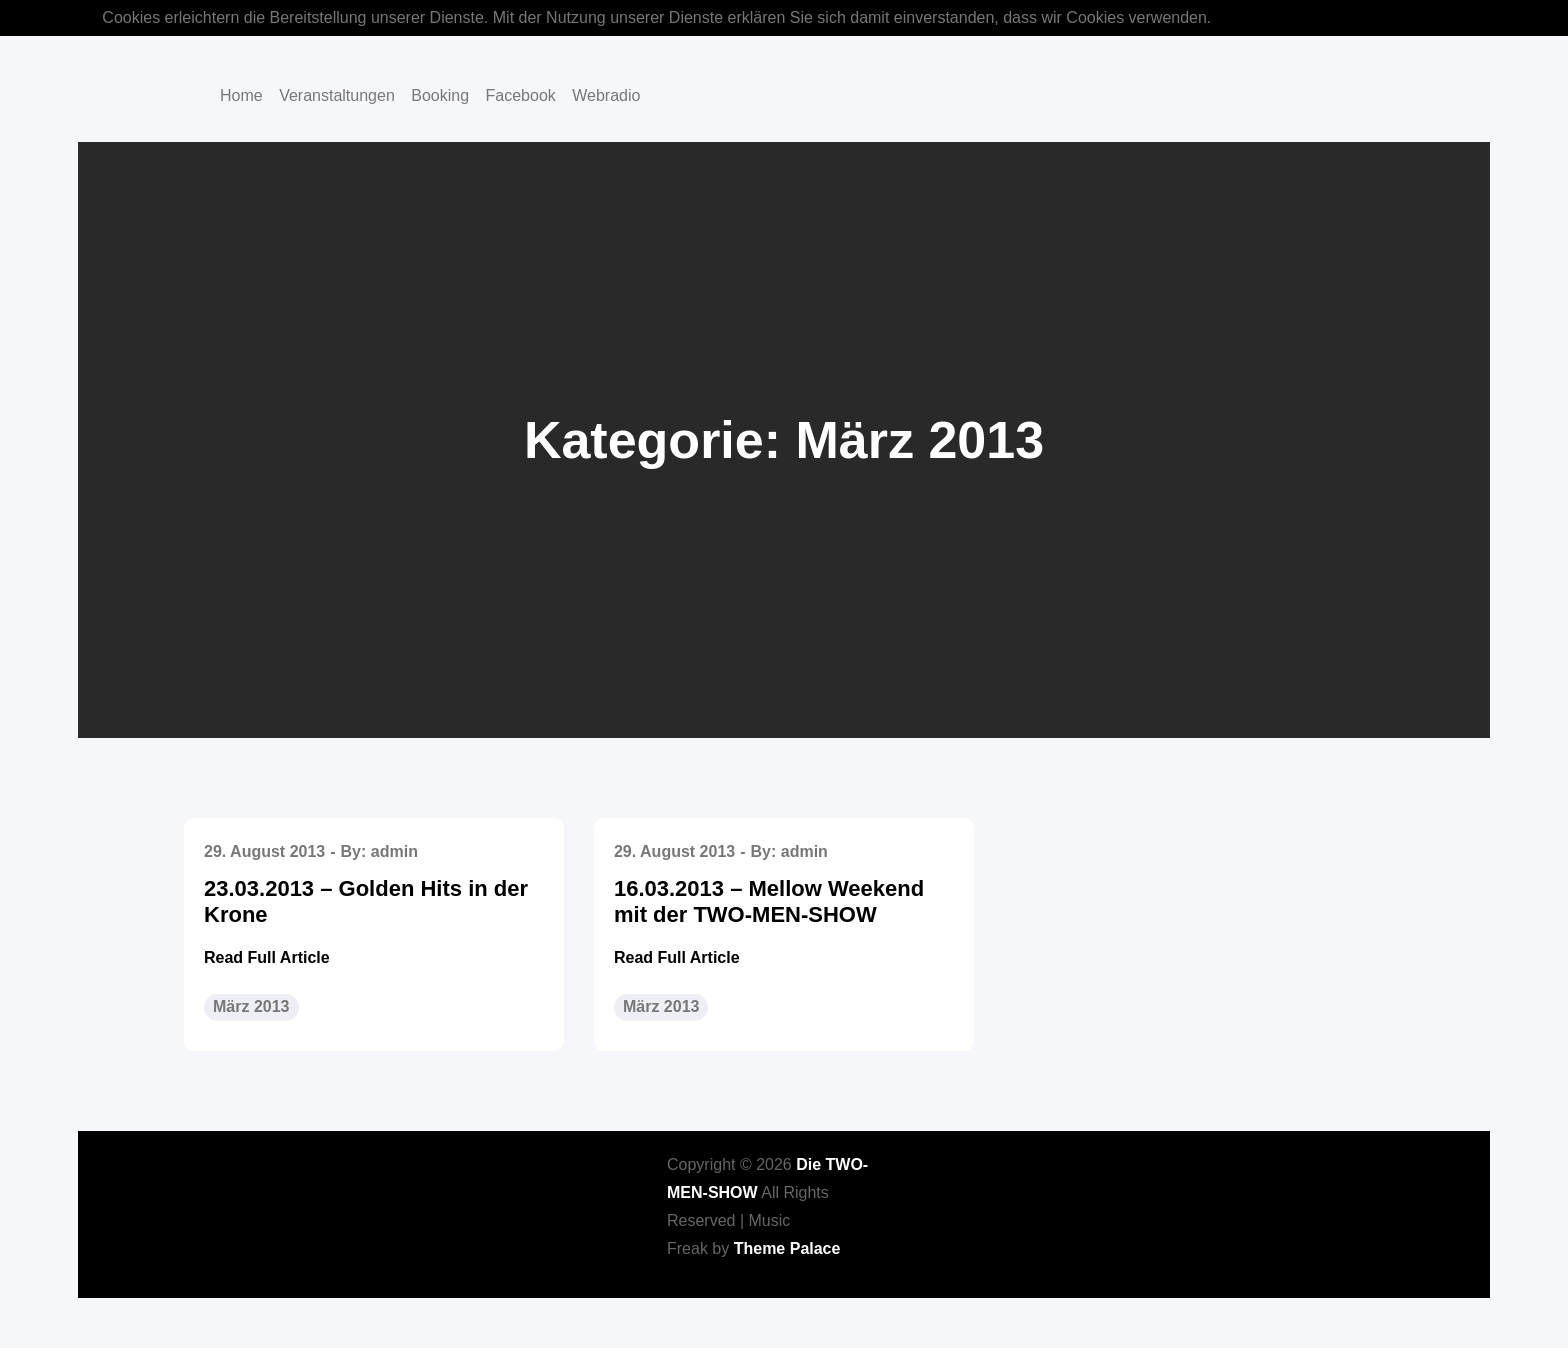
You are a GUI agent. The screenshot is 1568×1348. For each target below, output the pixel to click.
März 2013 (251, 1006)
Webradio (606, 95)
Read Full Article (267, 957)
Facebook (521, 95)
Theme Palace (787, 1248)
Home (241, 95)
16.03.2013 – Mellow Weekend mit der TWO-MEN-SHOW (769, 901)
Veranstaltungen (337, 95)
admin (394, 851)
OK (1454, 17)
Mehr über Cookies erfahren (1318, 17)
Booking (440, 95)
